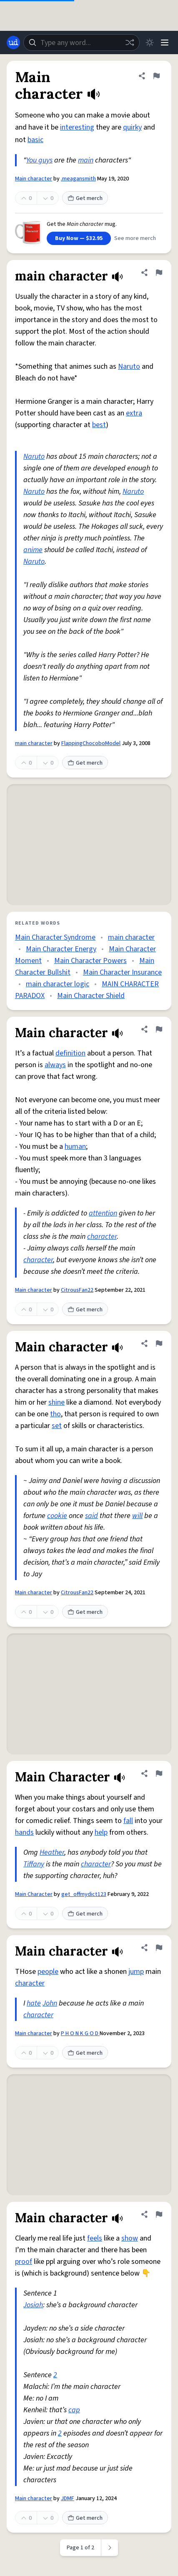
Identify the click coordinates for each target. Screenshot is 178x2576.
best (99, 425)
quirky (132, 127)
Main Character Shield (91, 995)
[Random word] (130, 43)
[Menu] (164, 42)
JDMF (67, 2498)
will (137, 1516)
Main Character (34, 1894)
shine (56, 1402)
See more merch (135, 238)
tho (55, 1414)
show (129, 2238)
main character (34, 743)
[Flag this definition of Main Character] (158, 1773)
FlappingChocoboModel (90, 743)
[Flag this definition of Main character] (156, 76)
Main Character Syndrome (55, 937)
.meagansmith (78, 179)
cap (74, 2410)
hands (24, 1832)
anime (33, 550)
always (55, 1065)
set (57, 1426)
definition (70, 1053)
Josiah (33, 2305)
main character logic (57, 984)
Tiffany (33, 1864)
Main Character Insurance (122, 972)
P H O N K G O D (80, 2033)
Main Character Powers (90, 960)
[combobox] (81, 42)
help (101, 1832)
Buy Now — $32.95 (79, 238)
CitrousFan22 (77, 1290)
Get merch (85, 198)
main (85, 160)
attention (103, 1213)
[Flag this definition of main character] (158, 272)
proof (23, 2261)
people (48, 1971)
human (75, 1146)
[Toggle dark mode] (149, 42)
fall (128, 1821)
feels (94, 2238)
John (50, 2003)
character (102, 1236)
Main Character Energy (61, 949)
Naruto (129, 366)
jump (136, 1971)
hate (34, 2003)
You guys (39, 160)
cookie (57, 1516)
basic (35, 140)
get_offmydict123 (83, 1894)
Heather (52, 1852)
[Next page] (109, 2547)
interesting (77, 127)
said (91, 1516)
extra (134, 413)
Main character (33, 179)
